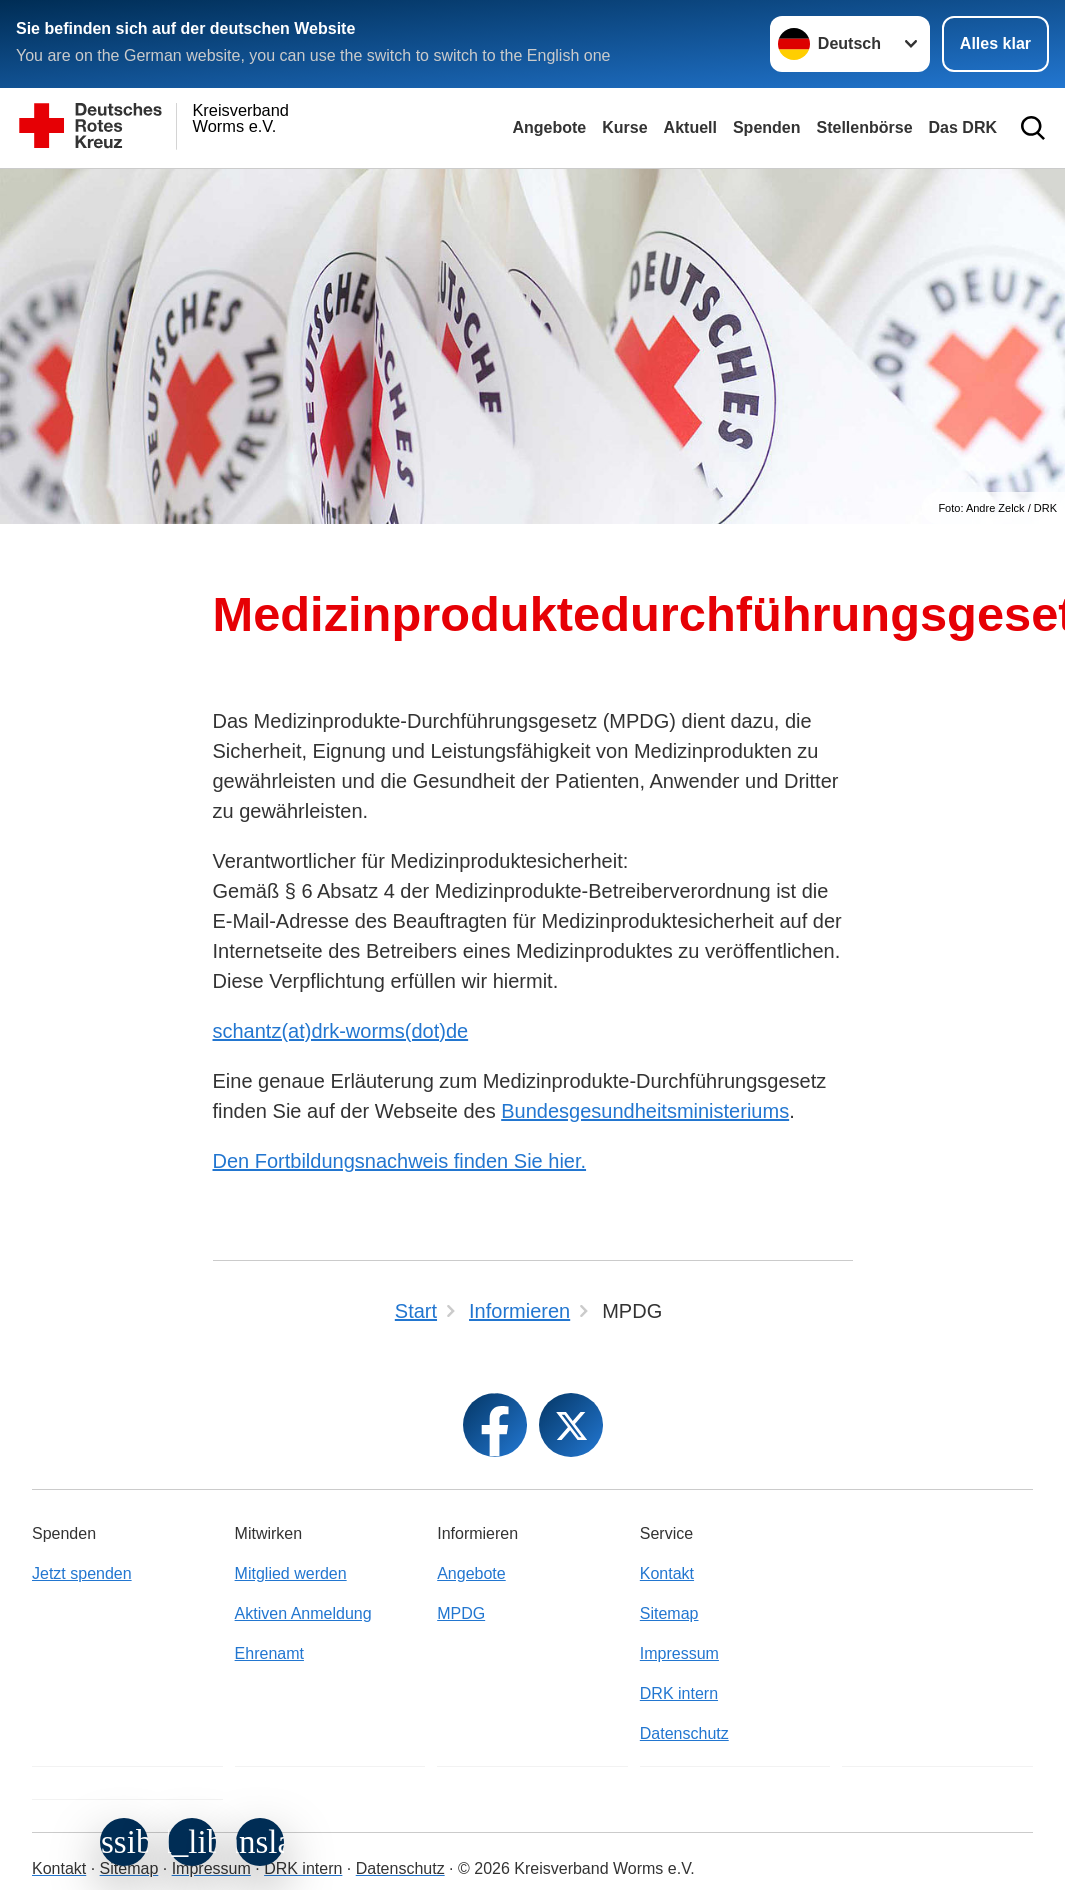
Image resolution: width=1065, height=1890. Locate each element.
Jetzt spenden (82, 1573)
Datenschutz (684, 1733)
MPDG (461, 1613)
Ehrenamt (269, 1653)
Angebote (549, 127)
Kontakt (667, 1573)
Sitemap (669, 1613)
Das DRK (963, 127)
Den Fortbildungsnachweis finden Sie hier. (400, 1161)
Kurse (624, 127)
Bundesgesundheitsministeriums (645, 1111)
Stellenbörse (865, 127)
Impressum (679, 1653)
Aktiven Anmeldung (303, 1613)
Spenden (767, 127)
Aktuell (690, 127)
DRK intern (679, 1693)
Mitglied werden (291, 1573)
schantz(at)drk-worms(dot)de (341, 1031)
